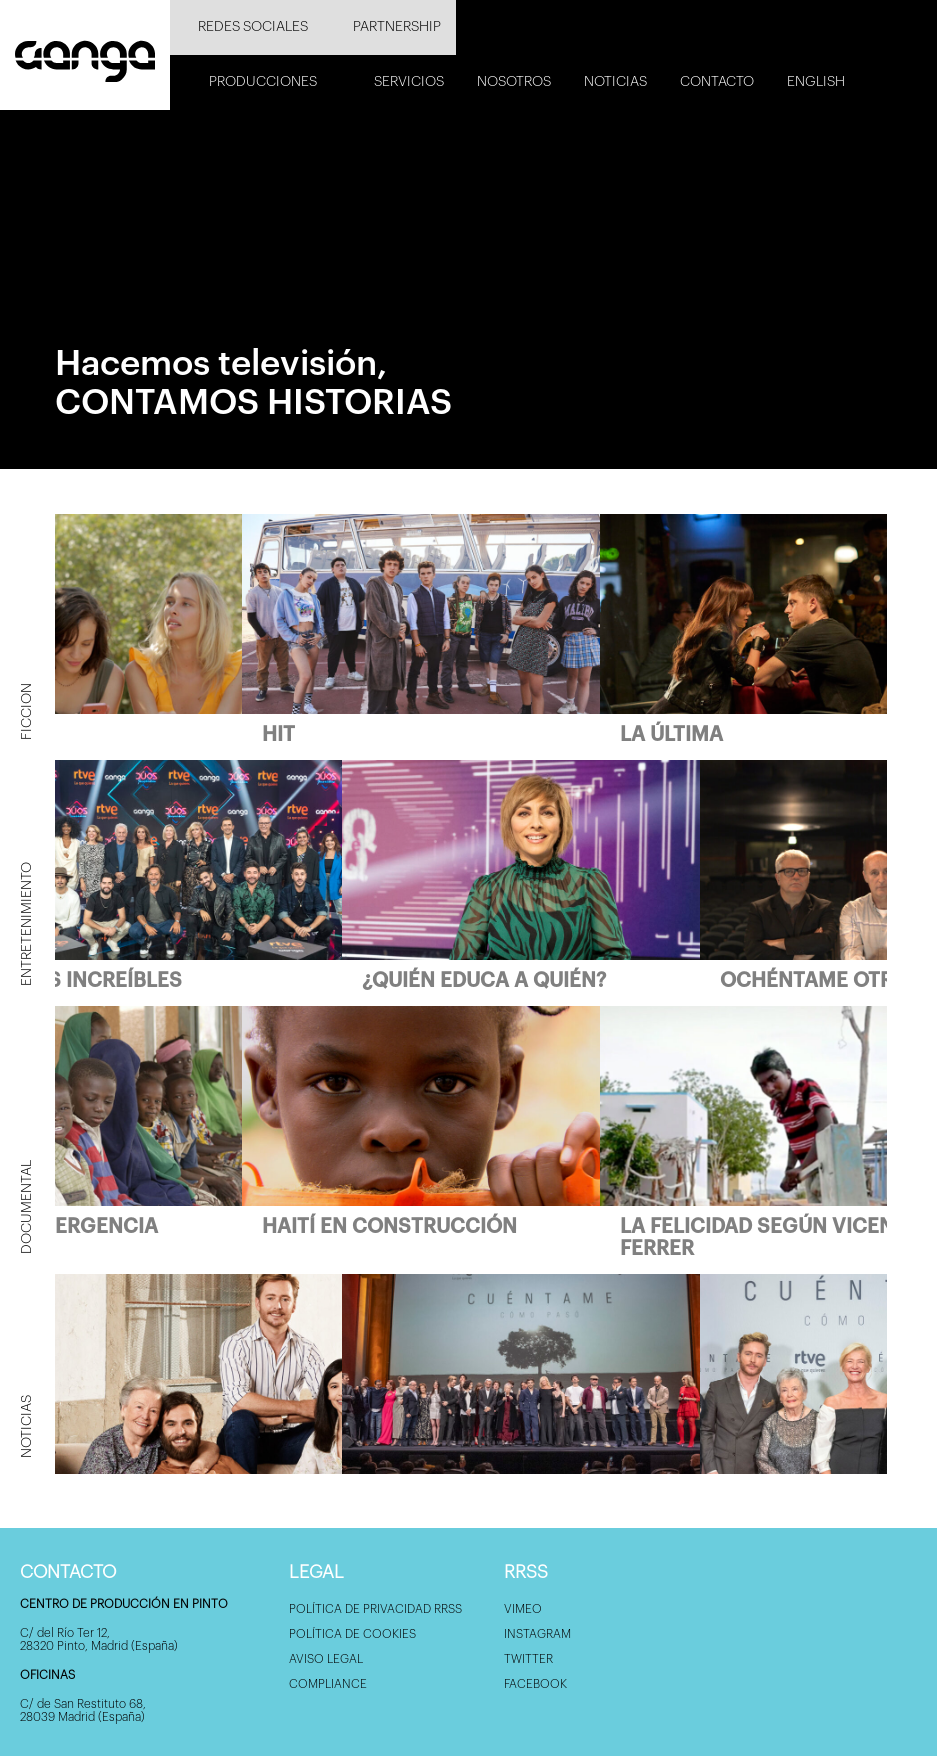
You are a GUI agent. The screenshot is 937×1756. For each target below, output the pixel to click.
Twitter (528, 1659)
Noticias (615, 82)
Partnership (397, 27)
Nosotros (514, 82)
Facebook (535, 1684)
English (816, 82)
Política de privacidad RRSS (375, 1609)
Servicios (409, 82)
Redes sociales (253, 27)
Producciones (263, 82)
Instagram (537, 1634)
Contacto (717, 82)
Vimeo (523, 1609)
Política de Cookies (352, 1634)
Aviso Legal (326, 1659)
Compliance (328, 1684)
